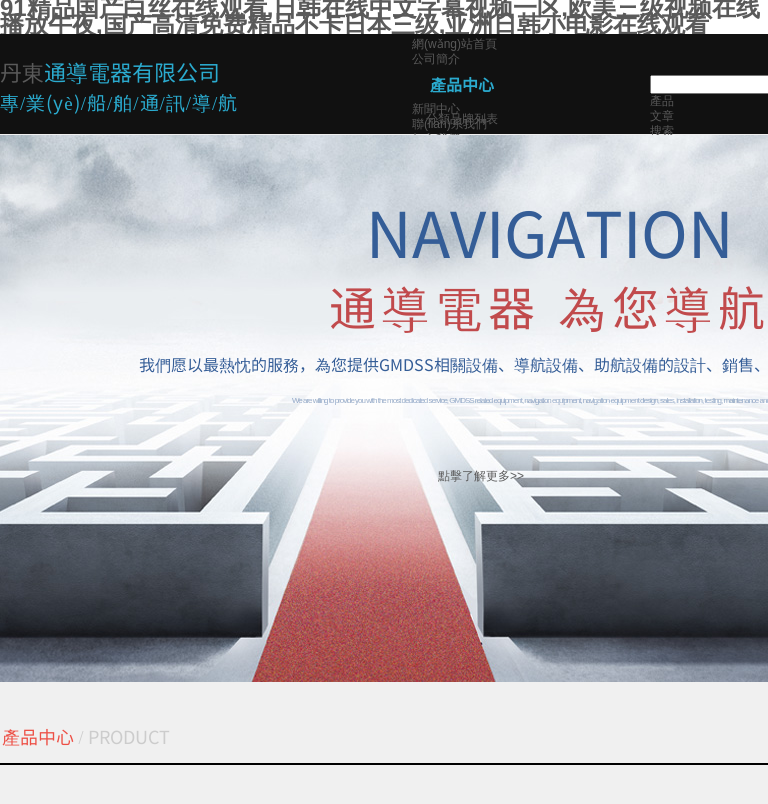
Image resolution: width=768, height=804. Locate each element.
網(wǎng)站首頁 (454, 44)
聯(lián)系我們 (449, 124)
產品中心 (462, 84)
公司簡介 (436, 59)
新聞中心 (436, 109)
